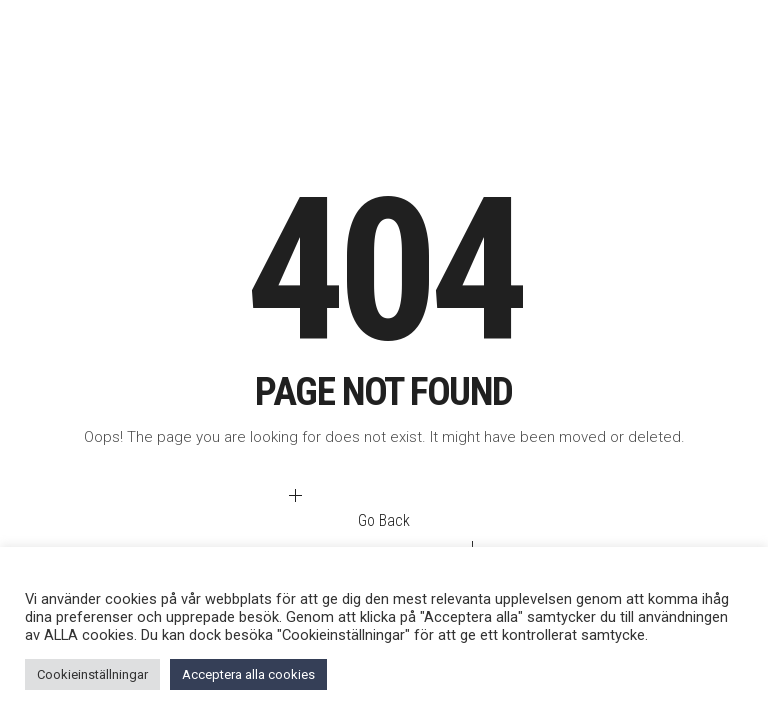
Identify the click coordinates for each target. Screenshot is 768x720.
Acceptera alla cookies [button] (248, 674)
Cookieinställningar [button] (92, 674)
